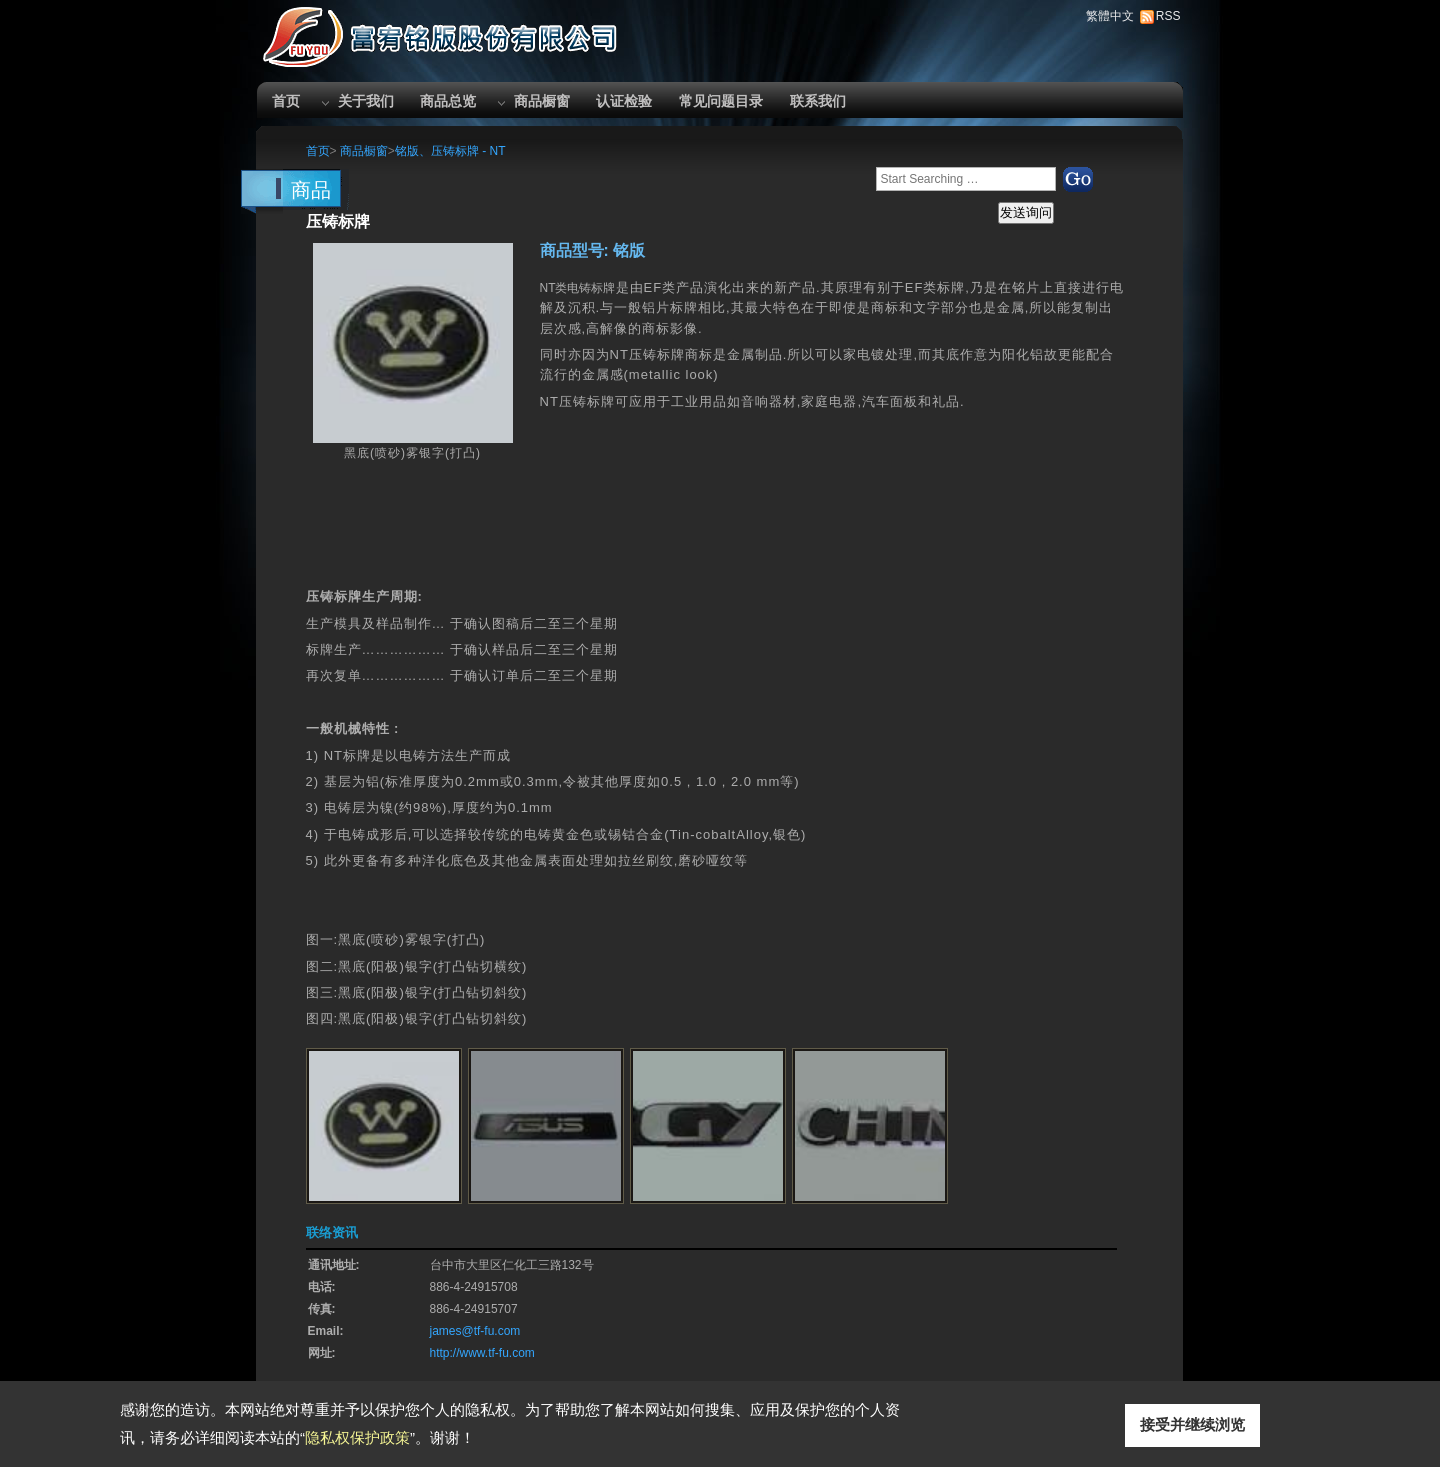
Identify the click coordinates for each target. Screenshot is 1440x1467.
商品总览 (448, 101)
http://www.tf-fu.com (482, 1353)
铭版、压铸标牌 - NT (450, 151)
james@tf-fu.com (475, 1331)
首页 (286, 101)
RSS (1168, 16)
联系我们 (818, 101)
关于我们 (366, 101)
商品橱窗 (542, 101)
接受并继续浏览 (1192, 1424)
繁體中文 (1110, 16)
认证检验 (624, 101)
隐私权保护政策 (357, 1437)
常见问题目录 (721, 101)
